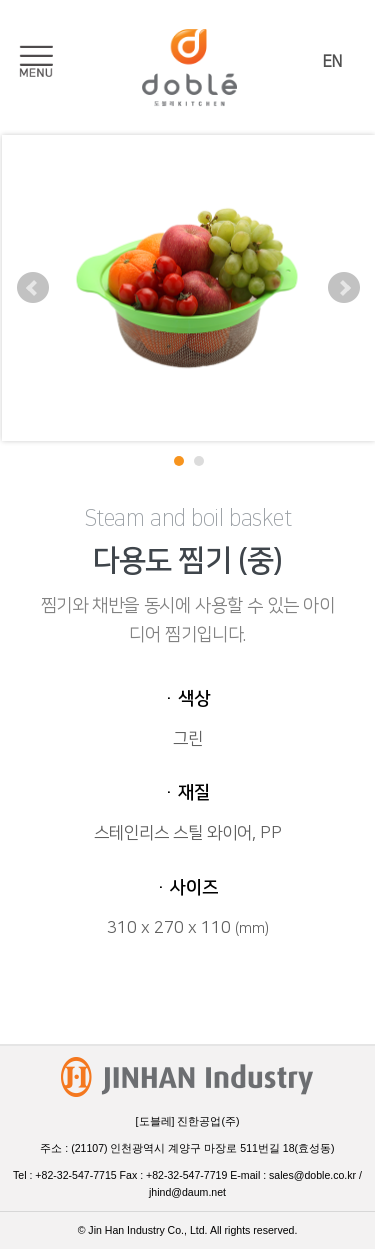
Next (344, 288)
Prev (33, 288)
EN (332, 62)
